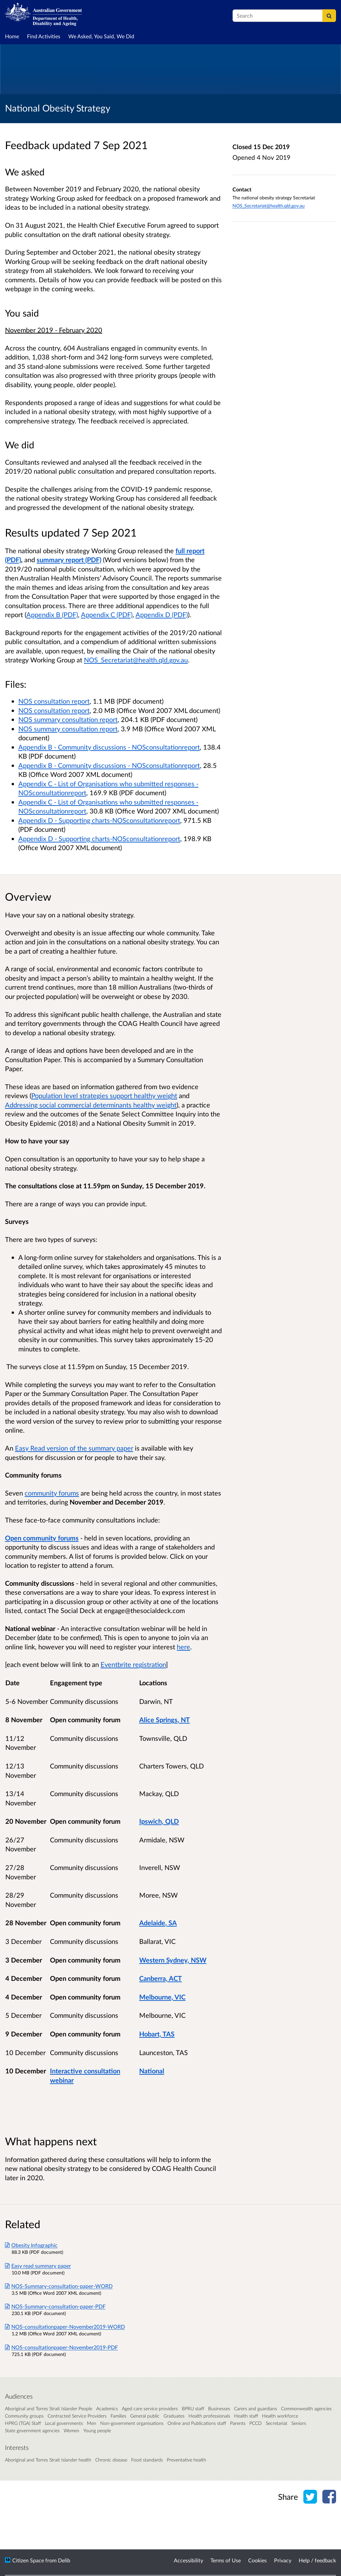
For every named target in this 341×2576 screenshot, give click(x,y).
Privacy (282, 2560)
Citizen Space (28, 2560)
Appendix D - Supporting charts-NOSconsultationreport (99, 820)
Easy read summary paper (38, 2265)
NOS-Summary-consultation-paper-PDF (55, 2306)
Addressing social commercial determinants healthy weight (90, 1105)
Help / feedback (317, 2560)
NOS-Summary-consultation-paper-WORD (59, 2286)
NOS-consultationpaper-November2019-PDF (61, 2347)
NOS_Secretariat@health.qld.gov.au (268, 205)
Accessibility (188, 2560)
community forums (52, 1493)
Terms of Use (225, 2560)
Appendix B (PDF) (52, 614)
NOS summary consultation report (68, 719)
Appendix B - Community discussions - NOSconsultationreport (109, 747)
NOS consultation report (54, 701)
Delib (64, 2560)
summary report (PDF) (69, 560)
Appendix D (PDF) (162, 614)
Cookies (257, 2560)
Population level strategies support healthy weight (104, 1095)
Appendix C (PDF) (107, 614)
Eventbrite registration (133, 1664)
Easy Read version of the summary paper (74, 1448)
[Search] (329, 15)
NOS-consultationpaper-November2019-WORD (65, 2326)
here (183, 1647)
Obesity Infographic (31, 2245)
